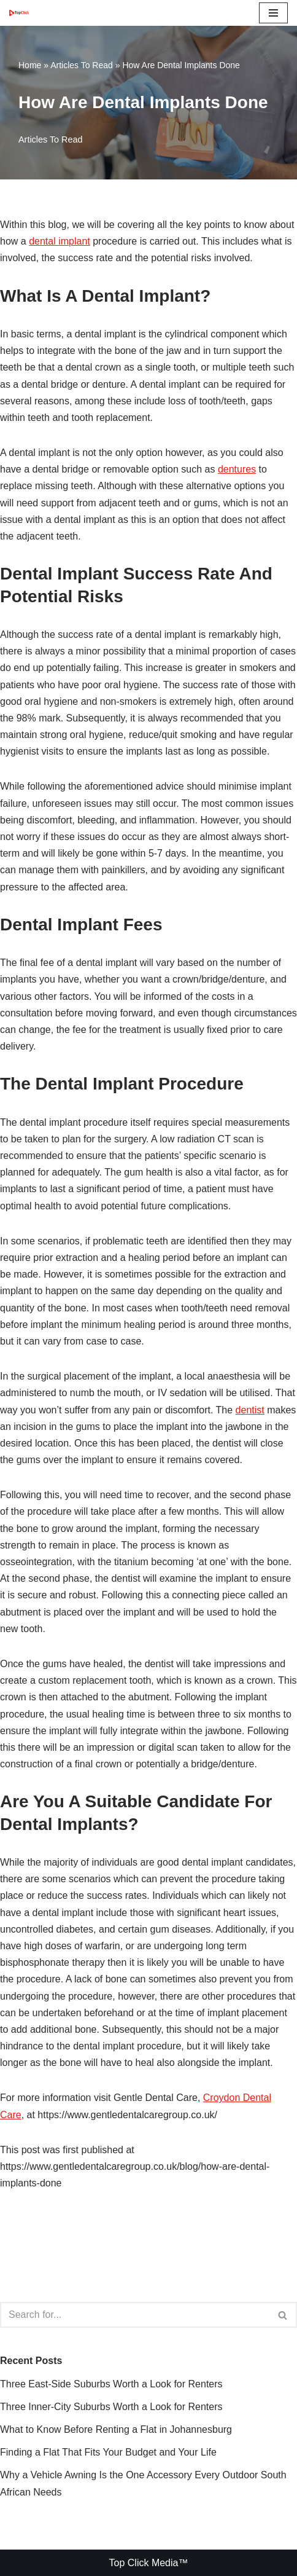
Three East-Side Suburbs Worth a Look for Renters (111, 2384)
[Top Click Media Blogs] (22, 12)
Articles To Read (81, 65)
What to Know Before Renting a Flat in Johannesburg (116, 2429)
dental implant (59, 241)
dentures (237, 469)
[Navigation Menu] (273, 12)
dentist (250, 1410)
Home (29, 65)
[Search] (134, 2315)
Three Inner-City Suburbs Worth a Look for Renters (111, 2406)
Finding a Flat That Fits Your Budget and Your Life (108, 2452)
